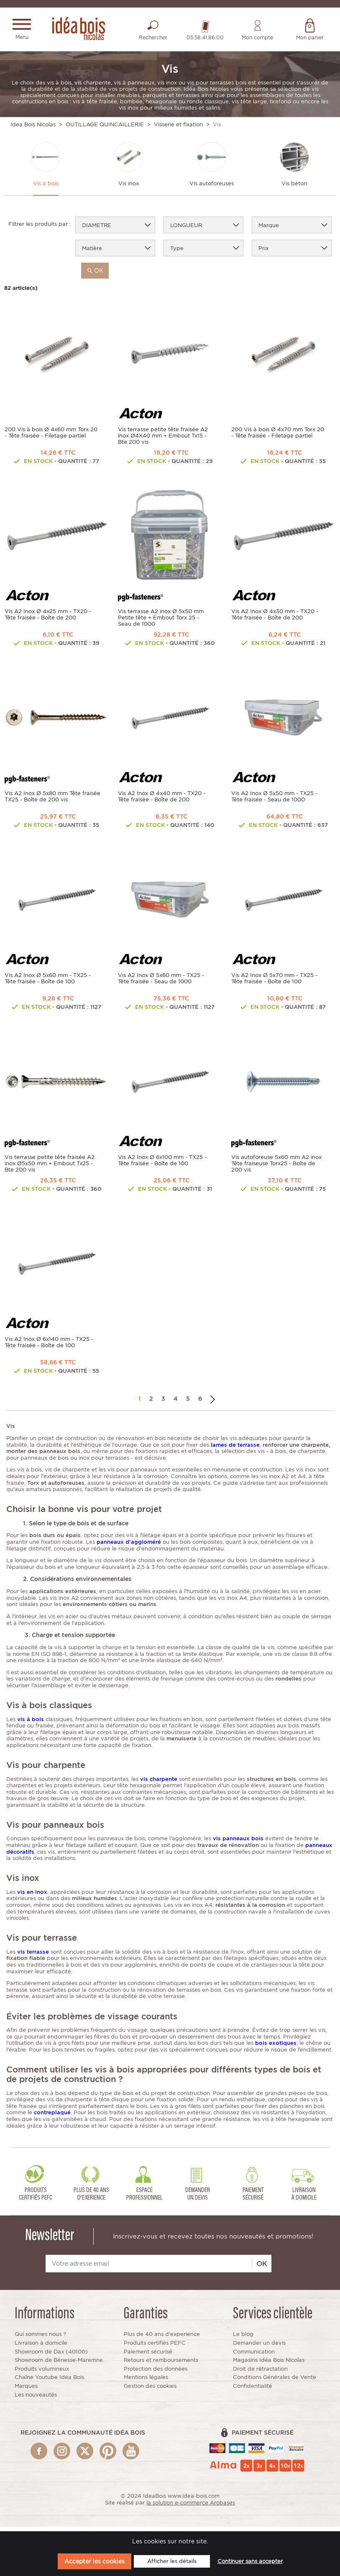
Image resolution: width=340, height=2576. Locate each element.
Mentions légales (146, 2382)
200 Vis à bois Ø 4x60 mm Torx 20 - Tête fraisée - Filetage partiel (51, 437)
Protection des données (155, 2373)
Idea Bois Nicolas (33, 127)
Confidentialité (252, 2390)
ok (95, 275)
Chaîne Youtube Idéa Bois (49, 2382)
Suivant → (212, 1403)
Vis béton (294, 188)
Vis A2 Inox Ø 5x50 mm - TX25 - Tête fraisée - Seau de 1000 (274, 801)
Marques (26, 2390)
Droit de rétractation (260, 2373)
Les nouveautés (36, 2399)
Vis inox (128, 188)
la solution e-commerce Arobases (190, 2507)
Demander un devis (259, 2347)
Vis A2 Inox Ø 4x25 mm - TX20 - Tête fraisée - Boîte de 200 (48, 619)
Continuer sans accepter (250, 2561)
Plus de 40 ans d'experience (162, 2339)
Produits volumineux (42, 2373)
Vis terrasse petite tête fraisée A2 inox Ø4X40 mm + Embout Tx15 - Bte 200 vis (163, 440)
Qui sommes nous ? (40, 2339)
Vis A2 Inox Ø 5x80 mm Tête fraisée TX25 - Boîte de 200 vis (52, 801)
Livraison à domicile (41, 2347)
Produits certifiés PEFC (155, 2347)
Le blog (243, 2339)
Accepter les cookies (94, 2561)
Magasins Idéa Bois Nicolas (268, 2364)
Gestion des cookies (150, 2390)
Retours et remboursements (161, 2364)
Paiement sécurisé (148, 2356)
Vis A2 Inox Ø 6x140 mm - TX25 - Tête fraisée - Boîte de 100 (49, 1346)
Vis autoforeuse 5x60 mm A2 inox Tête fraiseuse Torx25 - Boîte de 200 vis (276, 1168)
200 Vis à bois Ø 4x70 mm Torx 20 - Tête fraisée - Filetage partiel (277, 437)
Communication (254, 2356)
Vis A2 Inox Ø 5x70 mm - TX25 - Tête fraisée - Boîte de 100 (274, 983)
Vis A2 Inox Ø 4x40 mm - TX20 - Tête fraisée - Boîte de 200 (161, 801)
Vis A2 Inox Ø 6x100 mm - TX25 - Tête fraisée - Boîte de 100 (162, 1165)
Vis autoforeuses (211, 188)
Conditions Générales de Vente (274, 2382)
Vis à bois (46, 188)
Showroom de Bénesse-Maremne (59, 2364)
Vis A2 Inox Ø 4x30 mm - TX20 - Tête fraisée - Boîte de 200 (274, 619)
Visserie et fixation (178, 127)
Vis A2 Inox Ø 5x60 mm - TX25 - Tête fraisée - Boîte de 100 (48, 983)
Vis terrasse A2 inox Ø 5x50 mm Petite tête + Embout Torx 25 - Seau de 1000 (161, 622)
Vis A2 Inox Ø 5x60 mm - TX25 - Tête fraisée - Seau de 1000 (161, 983)
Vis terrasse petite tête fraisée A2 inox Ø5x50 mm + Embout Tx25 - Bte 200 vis (50, 1168)
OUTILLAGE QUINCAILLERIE (105, 127)
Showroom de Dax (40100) (51, 2356)
